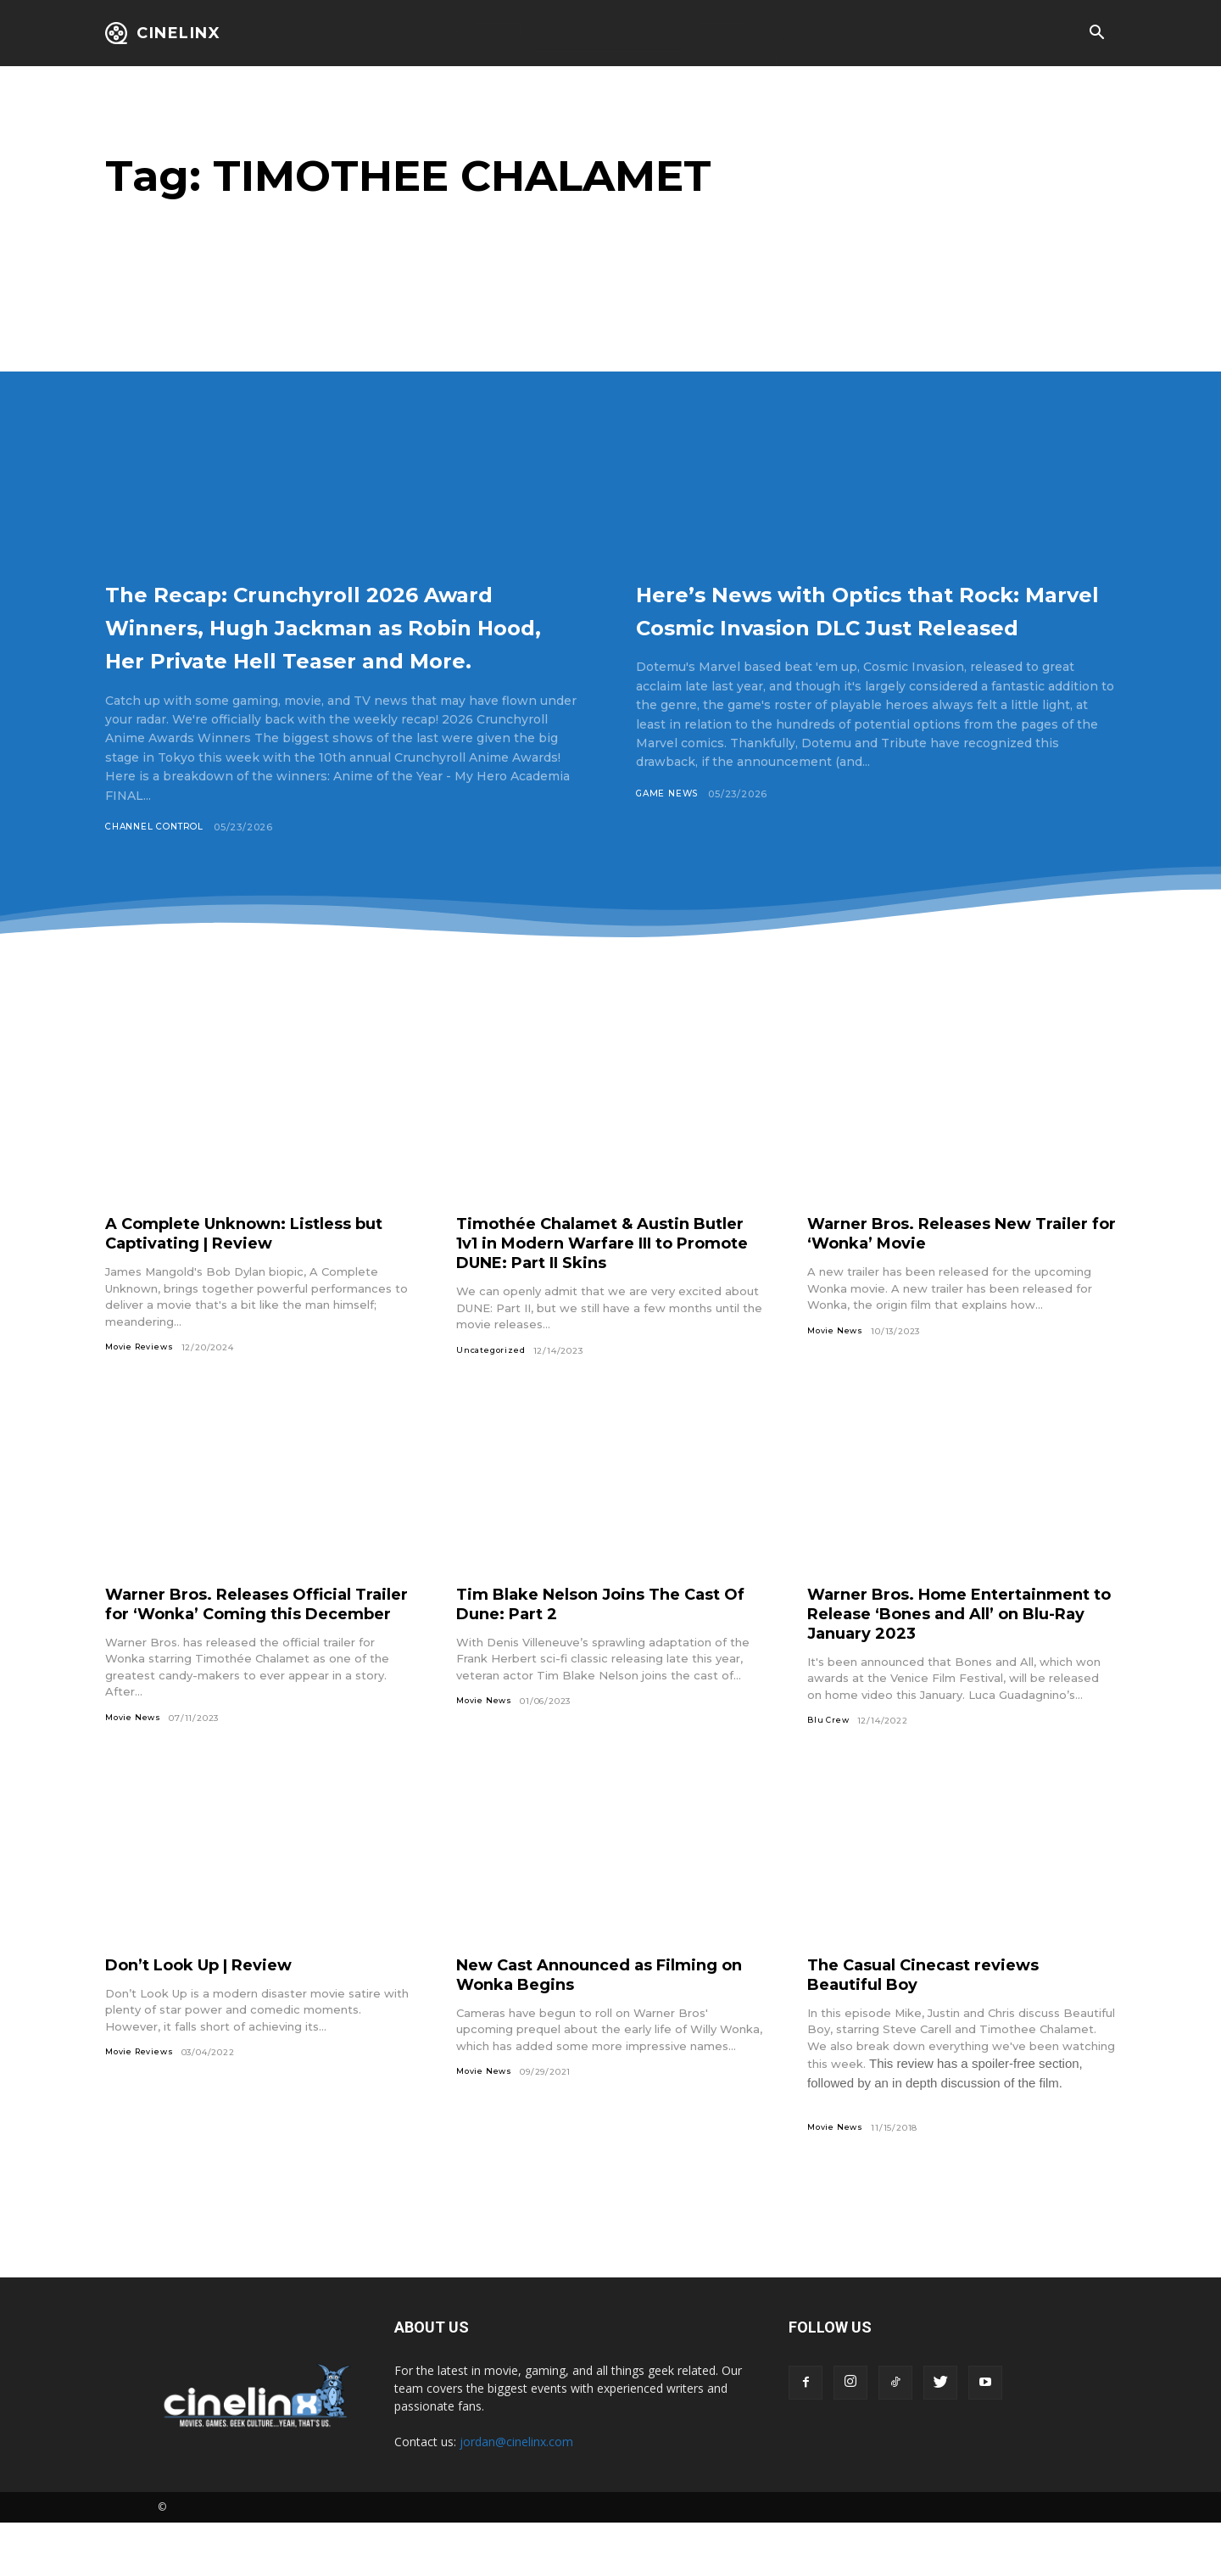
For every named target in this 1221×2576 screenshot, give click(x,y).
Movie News (837, 1365)
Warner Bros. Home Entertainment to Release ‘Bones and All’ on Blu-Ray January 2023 (956, 1648)
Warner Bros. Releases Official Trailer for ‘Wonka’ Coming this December (245, 1648)
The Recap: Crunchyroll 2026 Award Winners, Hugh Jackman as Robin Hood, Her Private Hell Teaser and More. (343, 641)
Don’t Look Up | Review (212, 2016)
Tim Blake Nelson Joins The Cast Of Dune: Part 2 (604, 1638)
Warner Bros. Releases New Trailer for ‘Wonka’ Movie (932, 1267)
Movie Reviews (142, 1381)
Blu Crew (829, 1756)
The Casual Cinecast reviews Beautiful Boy (935, 2026)
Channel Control (159, 860)
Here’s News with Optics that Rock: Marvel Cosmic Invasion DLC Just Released (858, 625)
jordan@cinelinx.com (516, 2495)
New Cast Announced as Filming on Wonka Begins (602, 2026)
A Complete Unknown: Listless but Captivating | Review (243, 1267)
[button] (1096, 33)
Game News (669, 827)
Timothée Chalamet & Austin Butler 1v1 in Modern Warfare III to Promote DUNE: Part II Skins (609, 1276)
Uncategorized (491, 1384)
